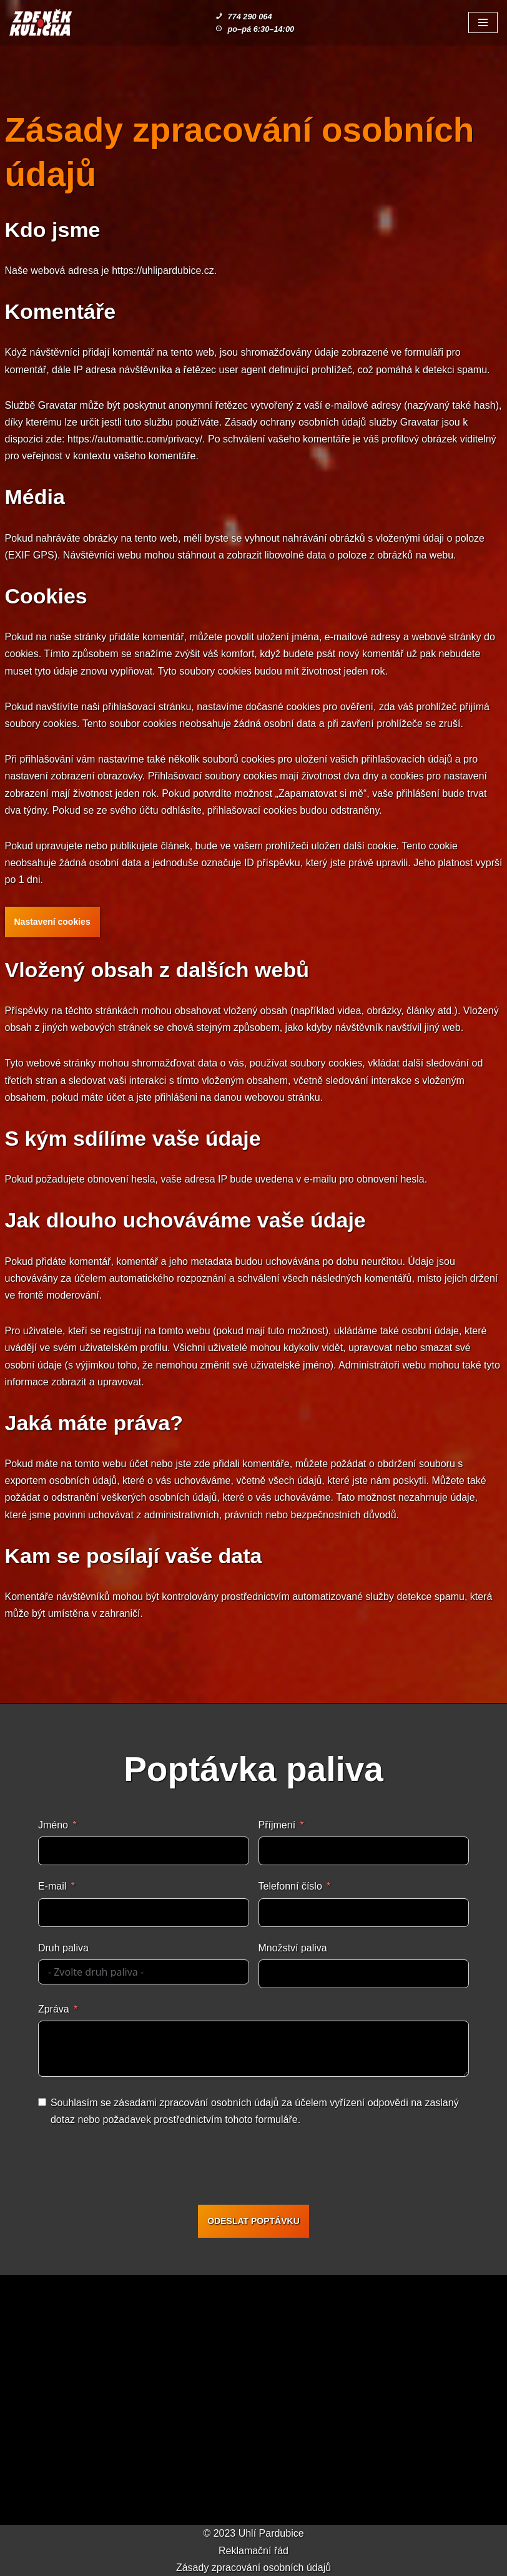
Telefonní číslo (290, 1886)
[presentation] (257, 2168)
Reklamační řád (253, 2550)
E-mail (52, 1886)
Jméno (53, 1825)
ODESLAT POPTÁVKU (253, 2221)
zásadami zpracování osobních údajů (196, 2102)
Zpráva (53, 2009)
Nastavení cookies (52, 922)
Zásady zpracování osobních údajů (253, 2567)
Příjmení (277, 1825)
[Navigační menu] (483, 22)
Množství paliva (292, 1948)
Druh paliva (63, 1948)
